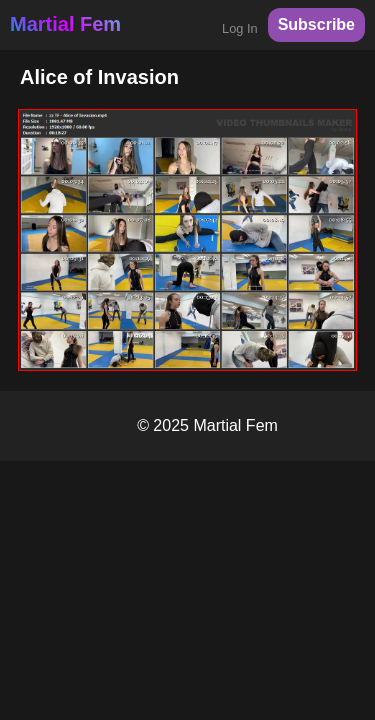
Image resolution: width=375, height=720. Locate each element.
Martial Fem (65, 24)
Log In (240, 28)
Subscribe (316, 24)
